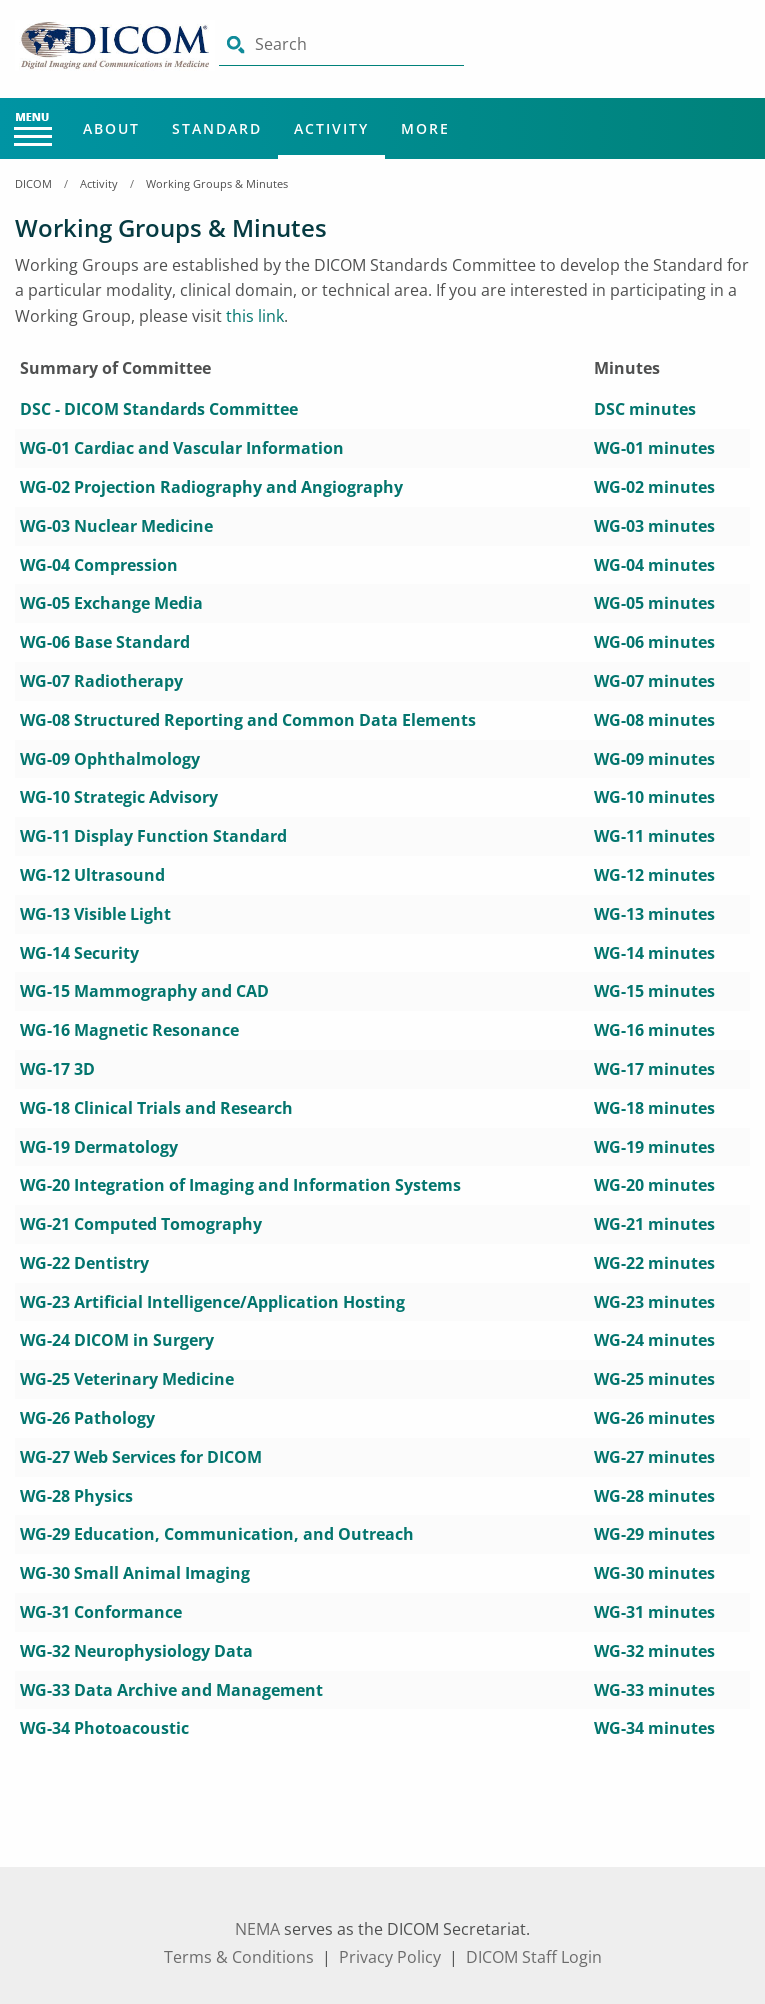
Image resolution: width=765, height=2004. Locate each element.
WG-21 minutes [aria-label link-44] (654, 1224)
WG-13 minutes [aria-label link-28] (654, 914)
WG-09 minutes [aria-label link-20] (654, 759)
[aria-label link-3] (182, 448)
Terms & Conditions (239, 1957)
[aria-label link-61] (135, 1573)
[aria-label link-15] (101, 681)
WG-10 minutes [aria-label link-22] (654, 797)
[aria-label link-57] (76, 1496)
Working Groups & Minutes (217, 183)
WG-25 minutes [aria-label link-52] (654, 1379)
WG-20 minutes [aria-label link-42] (654, 1185)
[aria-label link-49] (117, 1340)
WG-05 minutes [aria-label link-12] (654, 603)
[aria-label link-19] (110, 759)
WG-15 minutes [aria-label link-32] (654, 991)
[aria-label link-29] (79, 953)
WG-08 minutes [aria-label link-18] (654, 720)
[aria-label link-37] (156, 1108)
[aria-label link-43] (141, 1224)
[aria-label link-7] (116, 526)
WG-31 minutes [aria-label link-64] (654, 1612)
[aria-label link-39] (99, 1147)
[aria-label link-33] (129, 1030)
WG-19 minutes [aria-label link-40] (654, 1147)
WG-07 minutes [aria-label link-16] (654, 681)
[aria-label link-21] (119, 797)
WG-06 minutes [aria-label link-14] (654, 642)
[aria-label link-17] (248, 720)
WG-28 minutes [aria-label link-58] (654, 1496)
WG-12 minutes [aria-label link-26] (654, 875)
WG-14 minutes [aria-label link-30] (654, 953)
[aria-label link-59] (217, 1534)
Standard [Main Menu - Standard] (217, 128)
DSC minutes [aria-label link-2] (645, 409)
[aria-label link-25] (92, 875)
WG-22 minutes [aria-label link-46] (654, 1263)
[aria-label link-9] (99, 565)
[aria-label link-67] (171, 1690)
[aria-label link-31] (144, 991)
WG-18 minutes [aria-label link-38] (654, 1108)
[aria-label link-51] (127, 1379)
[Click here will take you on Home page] (117, 44)
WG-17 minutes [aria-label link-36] (654, 1069)
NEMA (257, 1929)
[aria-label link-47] (212, 1302)
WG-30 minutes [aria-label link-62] (654, 1573)
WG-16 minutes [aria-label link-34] (654, 1030)
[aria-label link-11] (111, 603)
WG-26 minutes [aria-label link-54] (654, 1418)
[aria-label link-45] (84, 1263)
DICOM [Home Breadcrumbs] (33, 183)
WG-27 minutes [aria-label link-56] (654, 1457)
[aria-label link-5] (211, 487)
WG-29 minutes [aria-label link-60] (654, 1534)
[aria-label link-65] (136, 1651)
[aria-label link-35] (57, 1069)
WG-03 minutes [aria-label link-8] (654, 526)
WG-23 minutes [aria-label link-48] (654, 1302)
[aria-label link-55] (141, 1457)
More (425, 128)
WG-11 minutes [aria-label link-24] (654, 836)
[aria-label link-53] (87, 1418)
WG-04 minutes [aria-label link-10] (654, 565)
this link (255, 316)
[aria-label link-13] (105, 642)
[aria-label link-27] (95, 914)
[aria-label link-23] (153, 836)
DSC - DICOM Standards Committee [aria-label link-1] (159, 409)
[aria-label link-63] (101, 1612)
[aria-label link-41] (240, 1185)
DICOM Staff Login (534, 1957)
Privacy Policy (390, 1957)
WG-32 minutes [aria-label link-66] (654, 1651)
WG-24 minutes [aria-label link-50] (654, 1340)
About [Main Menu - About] (111, 128)
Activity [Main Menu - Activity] (331, 128)
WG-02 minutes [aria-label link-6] (654, 487)
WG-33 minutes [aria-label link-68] (654, 1690)
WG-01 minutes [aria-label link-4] (654, 448)
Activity (99, 183)
